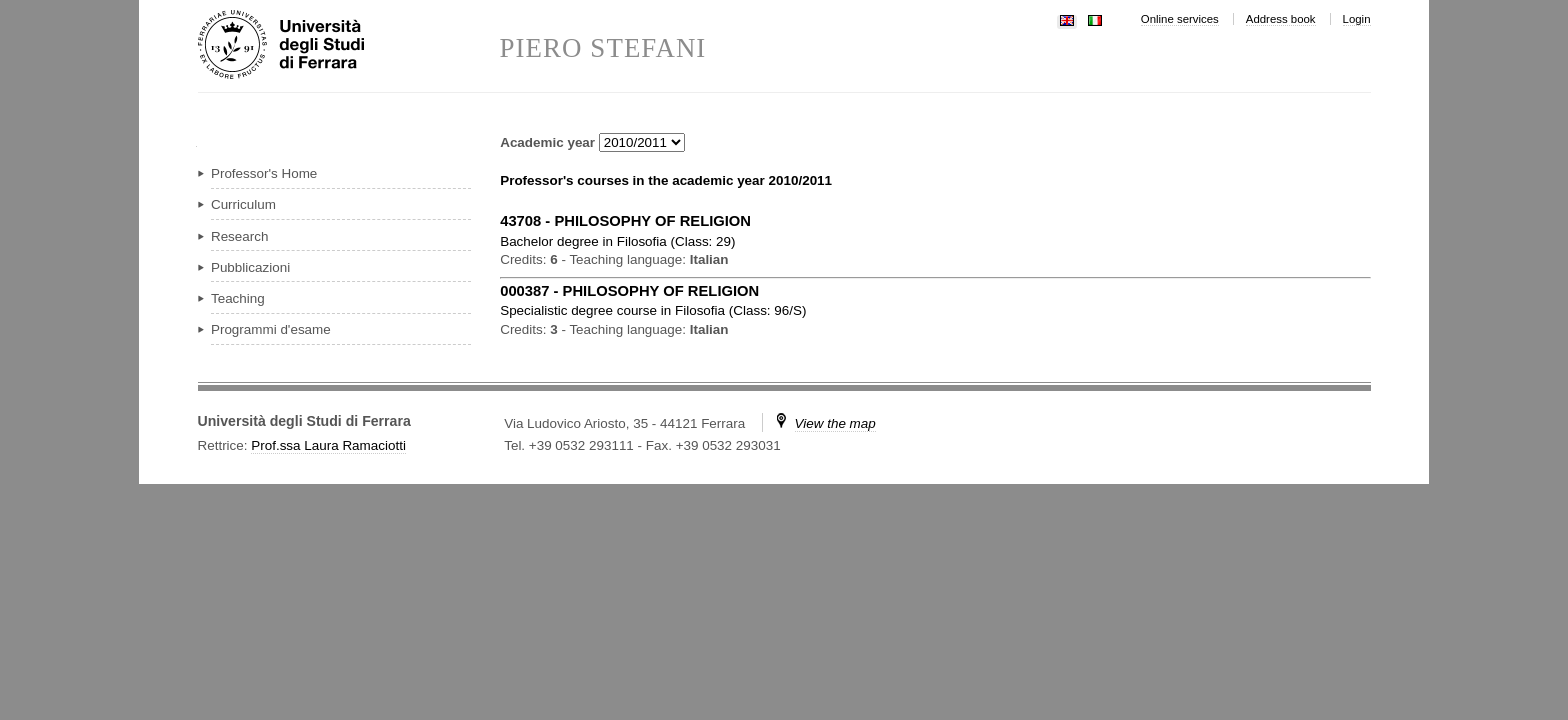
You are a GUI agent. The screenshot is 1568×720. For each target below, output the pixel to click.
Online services (1180, 19)
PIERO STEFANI (603, 48)
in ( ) (617, 241)
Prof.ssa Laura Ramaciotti (328, 445)
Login (1357, 19)
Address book (1281, 19)
